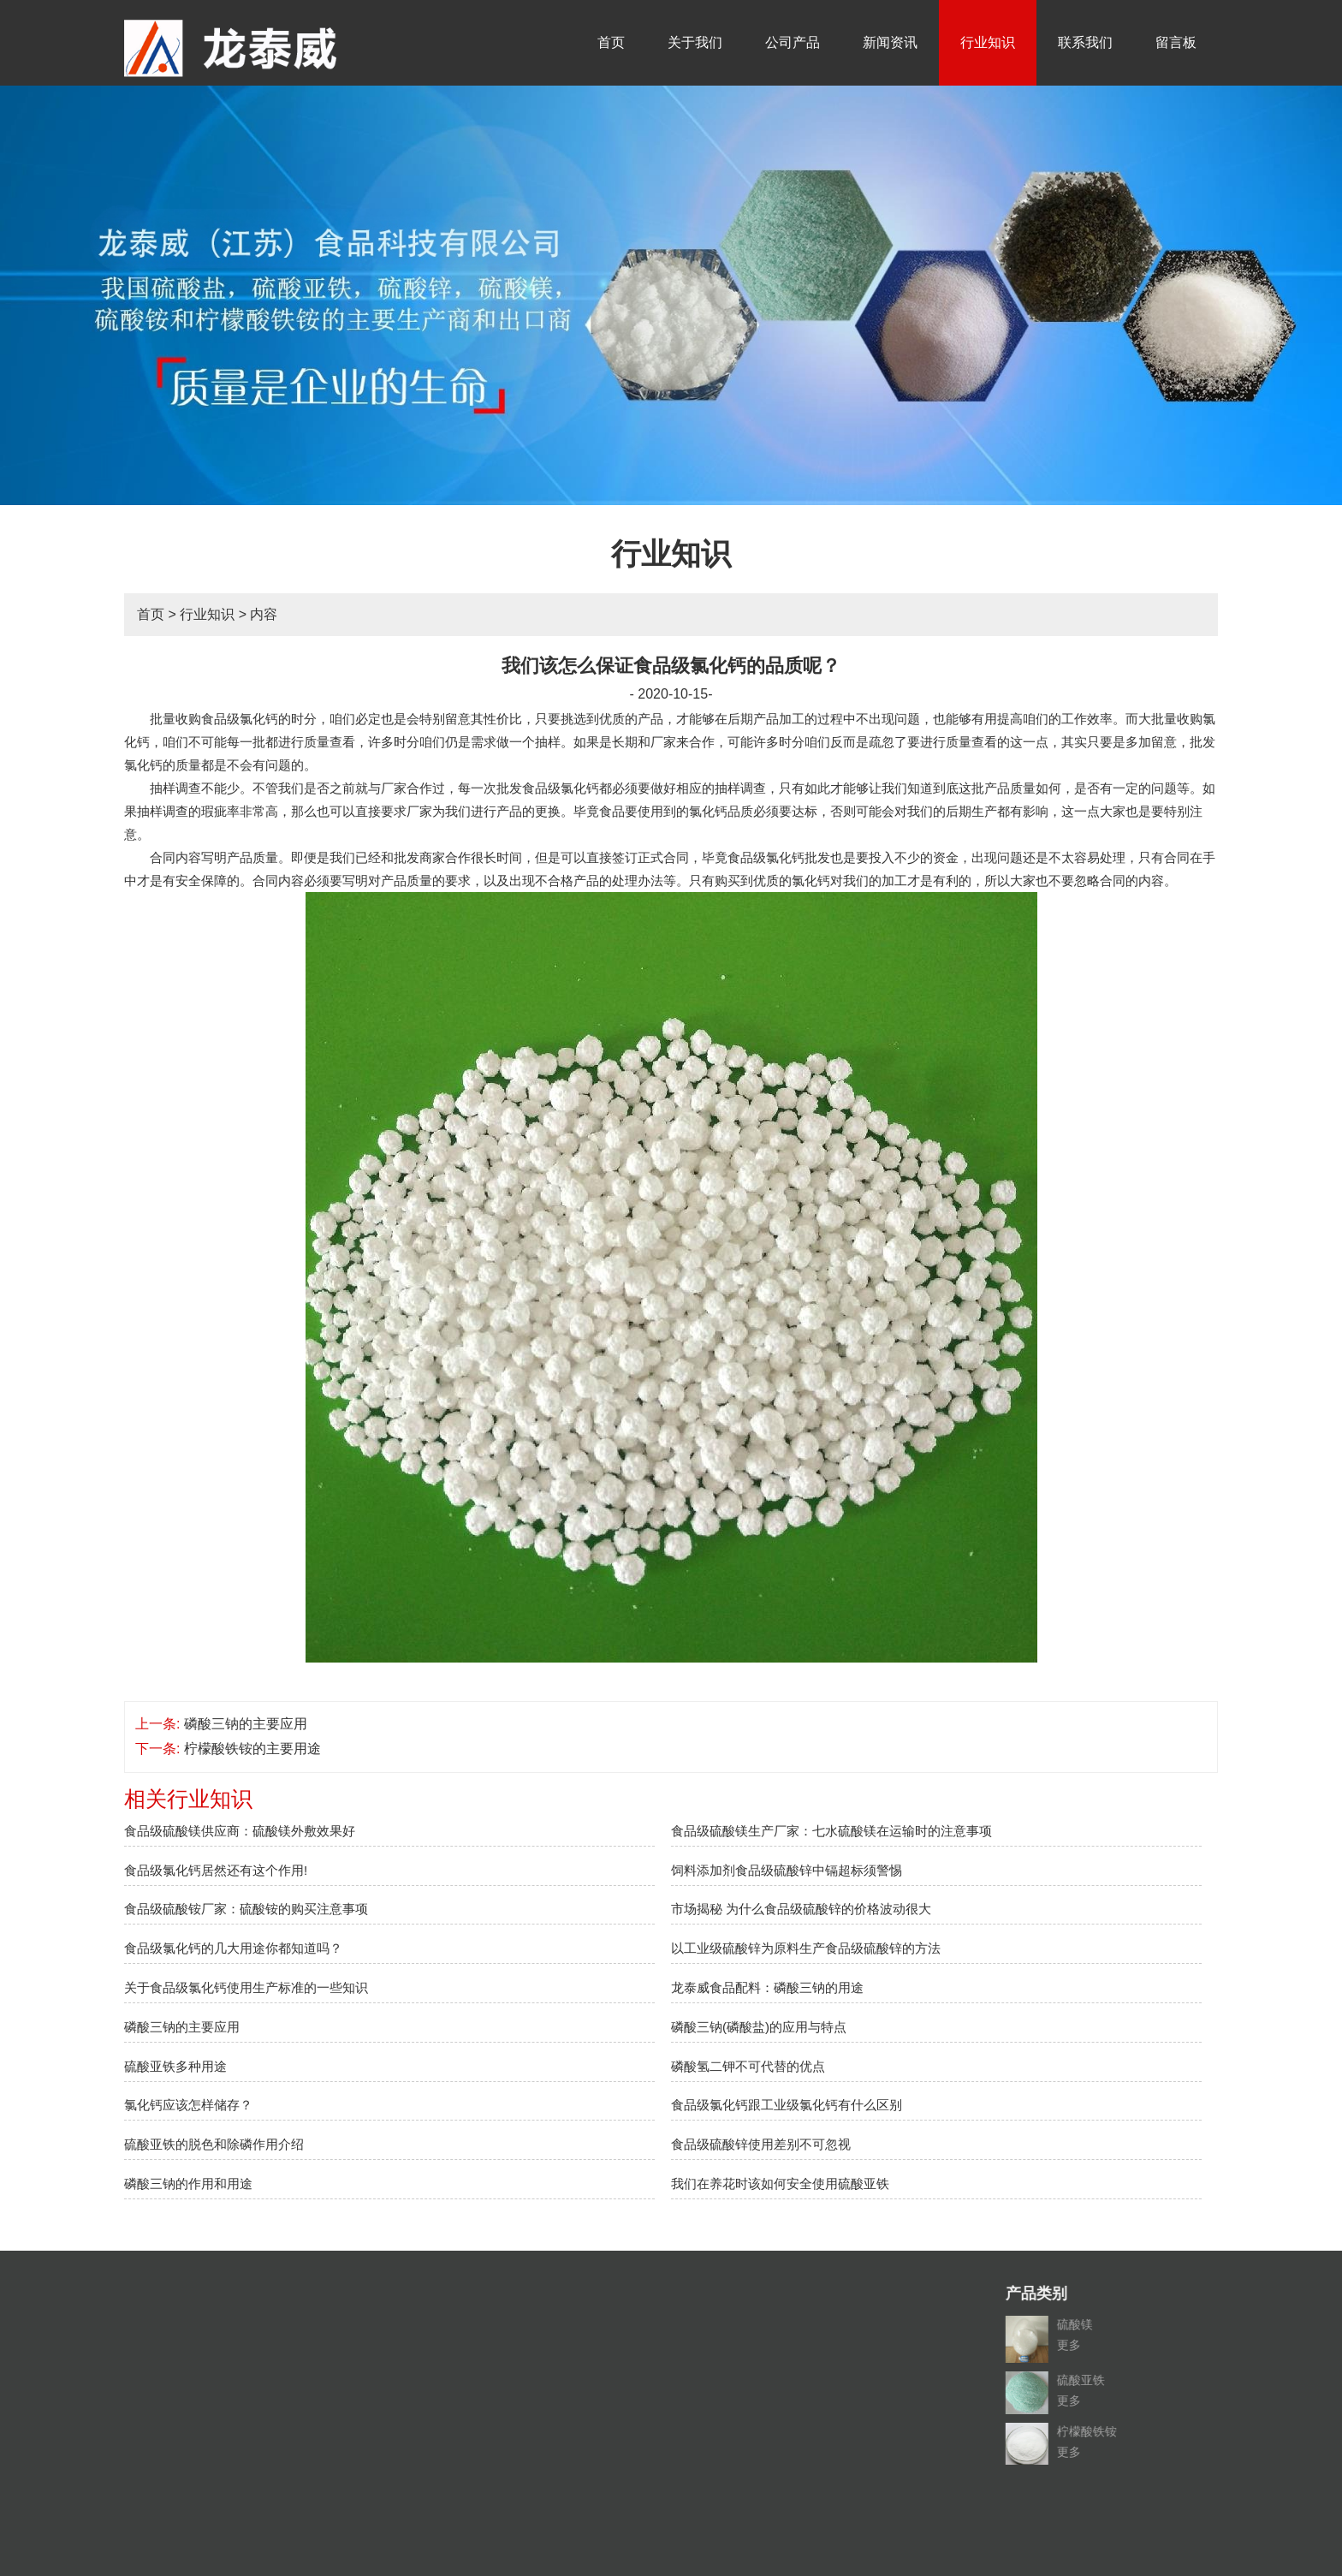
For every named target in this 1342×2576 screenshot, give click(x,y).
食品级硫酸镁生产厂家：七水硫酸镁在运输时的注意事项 (831, 1830)
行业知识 (987, 42)
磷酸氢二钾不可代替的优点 (748, 2066)
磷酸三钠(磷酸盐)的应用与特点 (758, 2027)
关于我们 (695, 42)
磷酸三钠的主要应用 (245, 1723)
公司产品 (792, 42)
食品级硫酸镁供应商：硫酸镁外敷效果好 (239, 1830)
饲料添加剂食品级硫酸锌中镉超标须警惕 (786, 1870)
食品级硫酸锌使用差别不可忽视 (761, 2144)
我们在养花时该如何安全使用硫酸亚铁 (780, 2183)
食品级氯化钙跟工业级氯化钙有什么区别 (786, 2104)
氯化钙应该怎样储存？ (188, 2104)
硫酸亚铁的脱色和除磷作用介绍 (214, 2144)
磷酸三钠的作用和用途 (188, 2183)
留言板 (1176, 42)
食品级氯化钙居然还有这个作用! (215, 1870)
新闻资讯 (890, 42)
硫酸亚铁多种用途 (175, 2066)
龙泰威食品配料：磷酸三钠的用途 (767, 1987)
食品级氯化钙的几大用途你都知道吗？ (233, 1948)
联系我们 (1085, 42)
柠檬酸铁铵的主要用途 (252, 1748)
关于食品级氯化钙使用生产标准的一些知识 (246, 1987)
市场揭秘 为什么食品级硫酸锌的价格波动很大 (801, 1908)
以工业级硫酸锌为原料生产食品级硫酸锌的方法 (806, 1948)
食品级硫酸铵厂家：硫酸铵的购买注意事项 (246, 1908)
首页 (611, 42)
